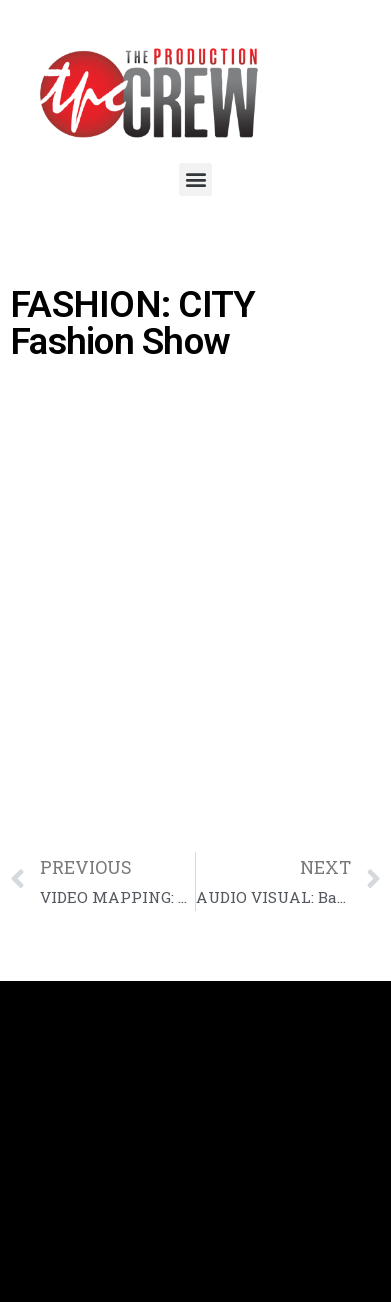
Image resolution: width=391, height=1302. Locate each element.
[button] (195, 179)
